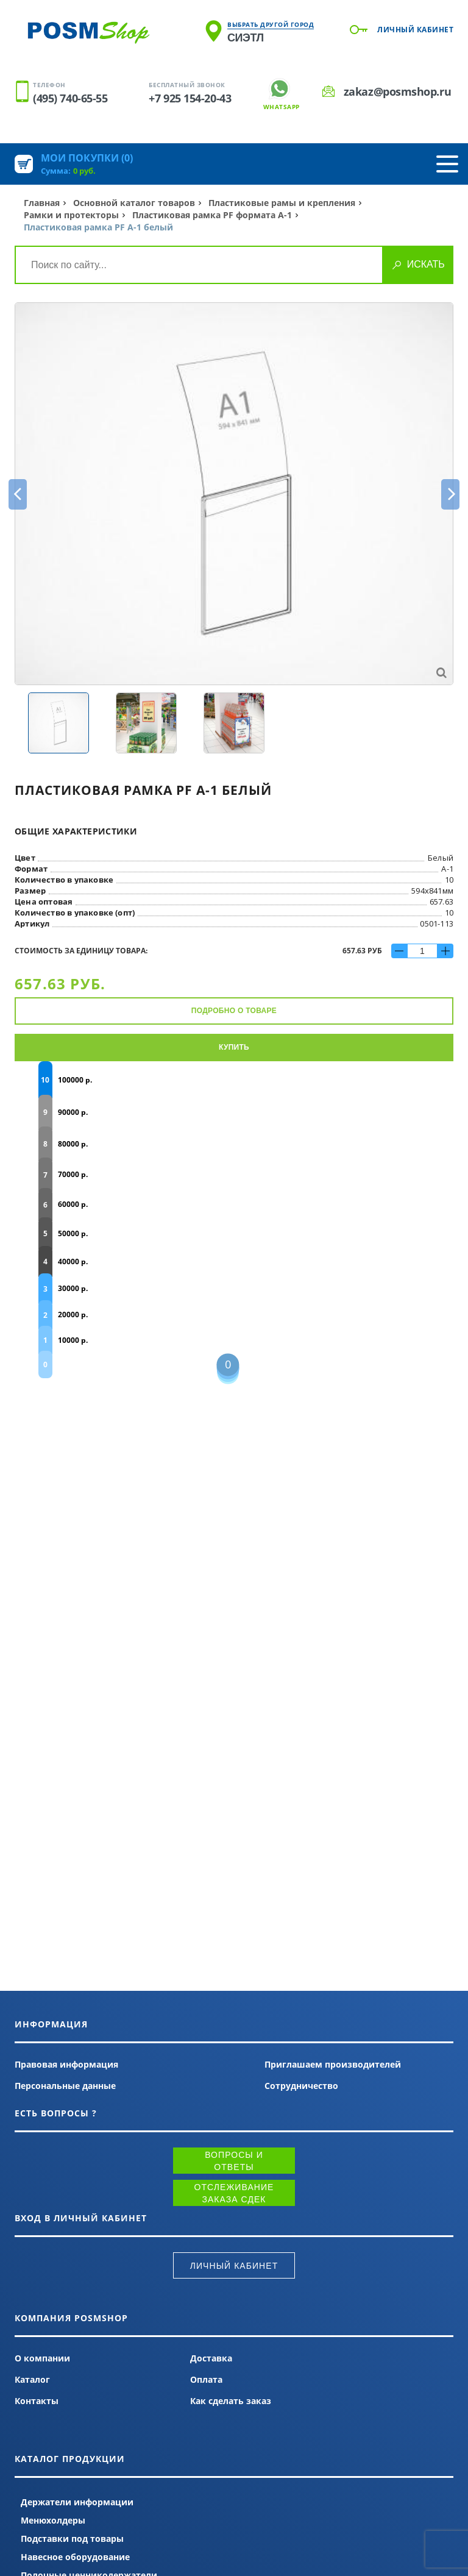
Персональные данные (65, 2085)
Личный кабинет (415, 29)
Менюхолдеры (53, 2520)
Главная (42, 202)
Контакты (36, 2401)
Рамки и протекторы (71, 215)
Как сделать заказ (230, 2401)
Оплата (206, 2379)
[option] (234, 493)
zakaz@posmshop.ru (397, 91)
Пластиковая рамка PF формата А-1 (212, 215)
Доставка (211, 2358)
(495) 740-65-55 (70, 98)
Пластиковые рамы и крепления (281, 202)
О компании (42, 2358)
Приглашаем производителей (332, 2064)
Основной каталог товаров (134, 202)
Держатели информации (77, 2502)
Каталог (32, 2379)
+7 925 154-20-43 (190, 98)
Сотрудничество (301, 2085)
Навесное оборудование (75, 2557)
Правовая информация (66, 2064)
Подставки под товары (72, 2538)
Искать (426, 264)
